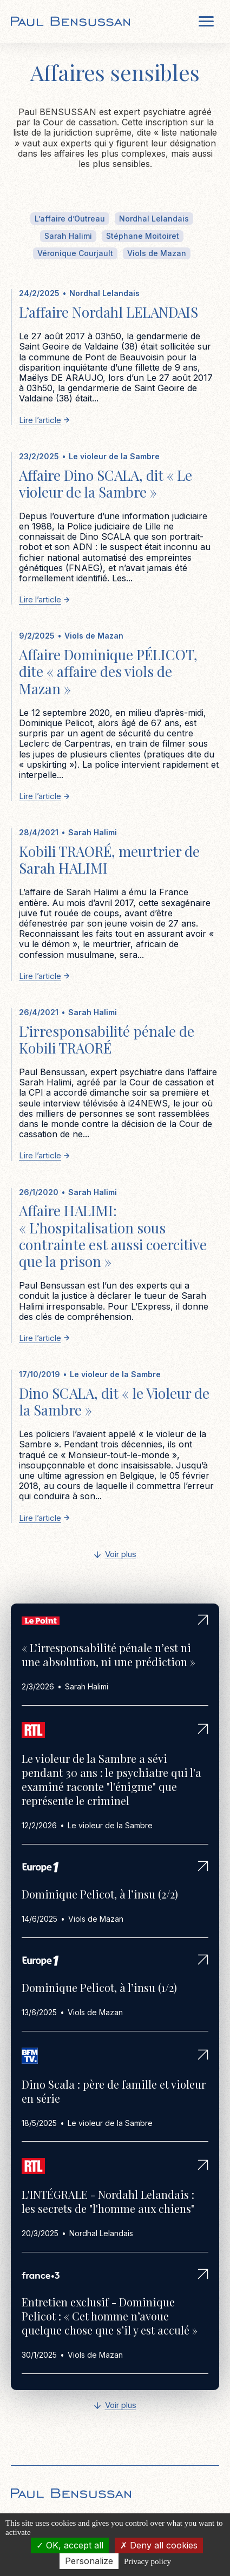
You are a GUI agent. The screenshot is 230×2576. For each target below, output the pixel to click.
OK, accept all (69, 2545)
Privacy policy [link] (147, 2561)
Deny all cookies (159, 2545)
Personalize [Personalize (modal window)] (89, 2560)
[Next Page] (115, 1555)
